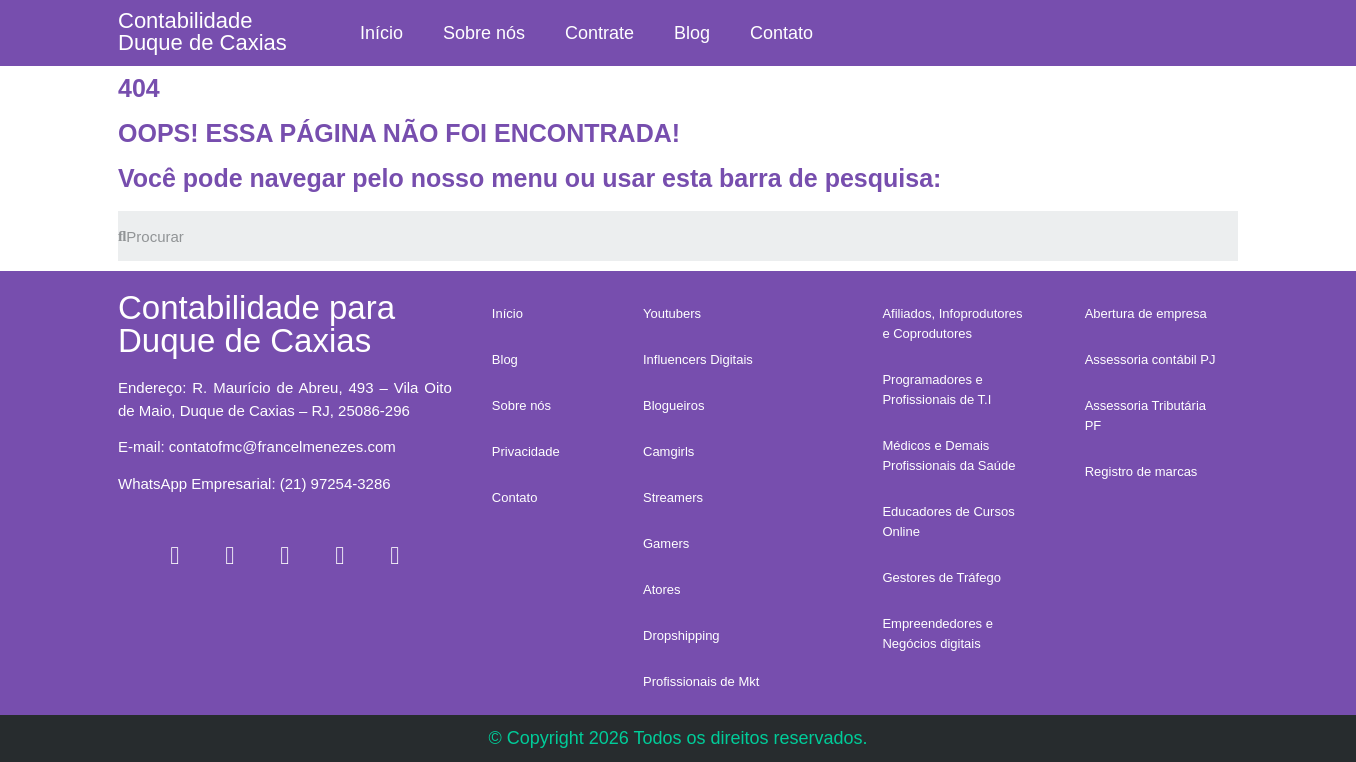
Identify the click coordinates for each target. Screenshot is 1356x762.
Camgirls (668, 451)
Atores (662, 589)
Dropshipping (681, 635)
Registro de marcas (1141, 471)
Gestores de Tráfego (941, 577)
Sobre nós (484, 33)
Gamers (666, 543)
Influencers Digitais (698, 359)
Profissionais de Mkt (701, 681)
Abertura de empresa (1146, 313)
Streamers (673, 497)
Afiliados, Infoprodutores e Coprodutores (952, 323)
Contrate (599, 33)
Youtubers (672, 313)
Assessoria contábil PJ (1150, 359)
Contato (781, 33)
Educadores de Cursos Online (948, 521)
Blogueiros (673, 405)
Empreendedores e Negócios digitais (937, 633)
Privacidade (526, 451)
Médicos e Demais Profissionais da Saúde (948, 455)
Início (381, 33)
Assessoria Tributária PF (1145, 415)
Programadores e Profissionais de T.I (936, 389)
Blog (692, 33)
